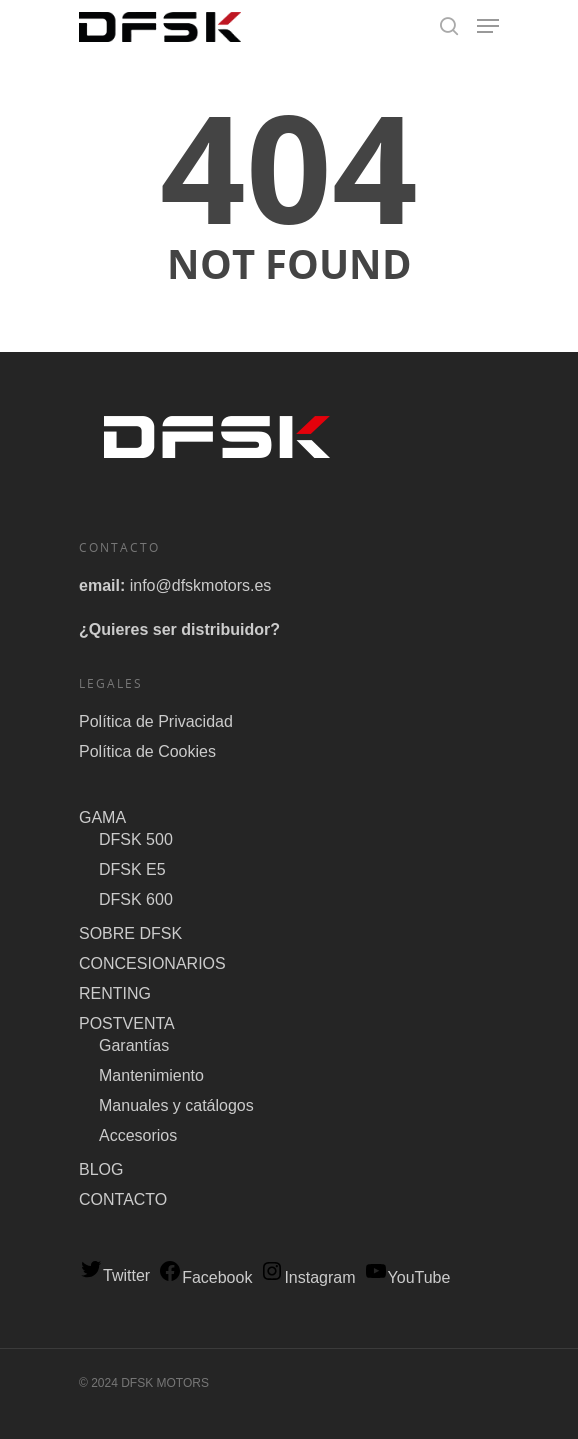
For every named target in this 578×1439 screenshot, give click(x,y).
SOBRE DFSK (130, 933)
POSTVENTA (127, 1023)
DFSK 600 (136, 899)
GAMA (102, 817)
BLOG (101, 1169)
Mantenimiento (151, 1075)
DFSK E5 (132, 869)
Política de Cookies (147, 751)
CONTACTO (123, 1199)
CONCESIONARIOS (152, 963)
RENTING (115, 993)
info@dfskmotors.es (201, 585)
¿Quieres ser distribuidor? (179, 629)
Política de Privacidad (156, 721)
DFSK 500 (136, 839)
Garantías (134, 1045)
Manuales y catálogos (176, 1105)
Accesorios (138, 1135)
